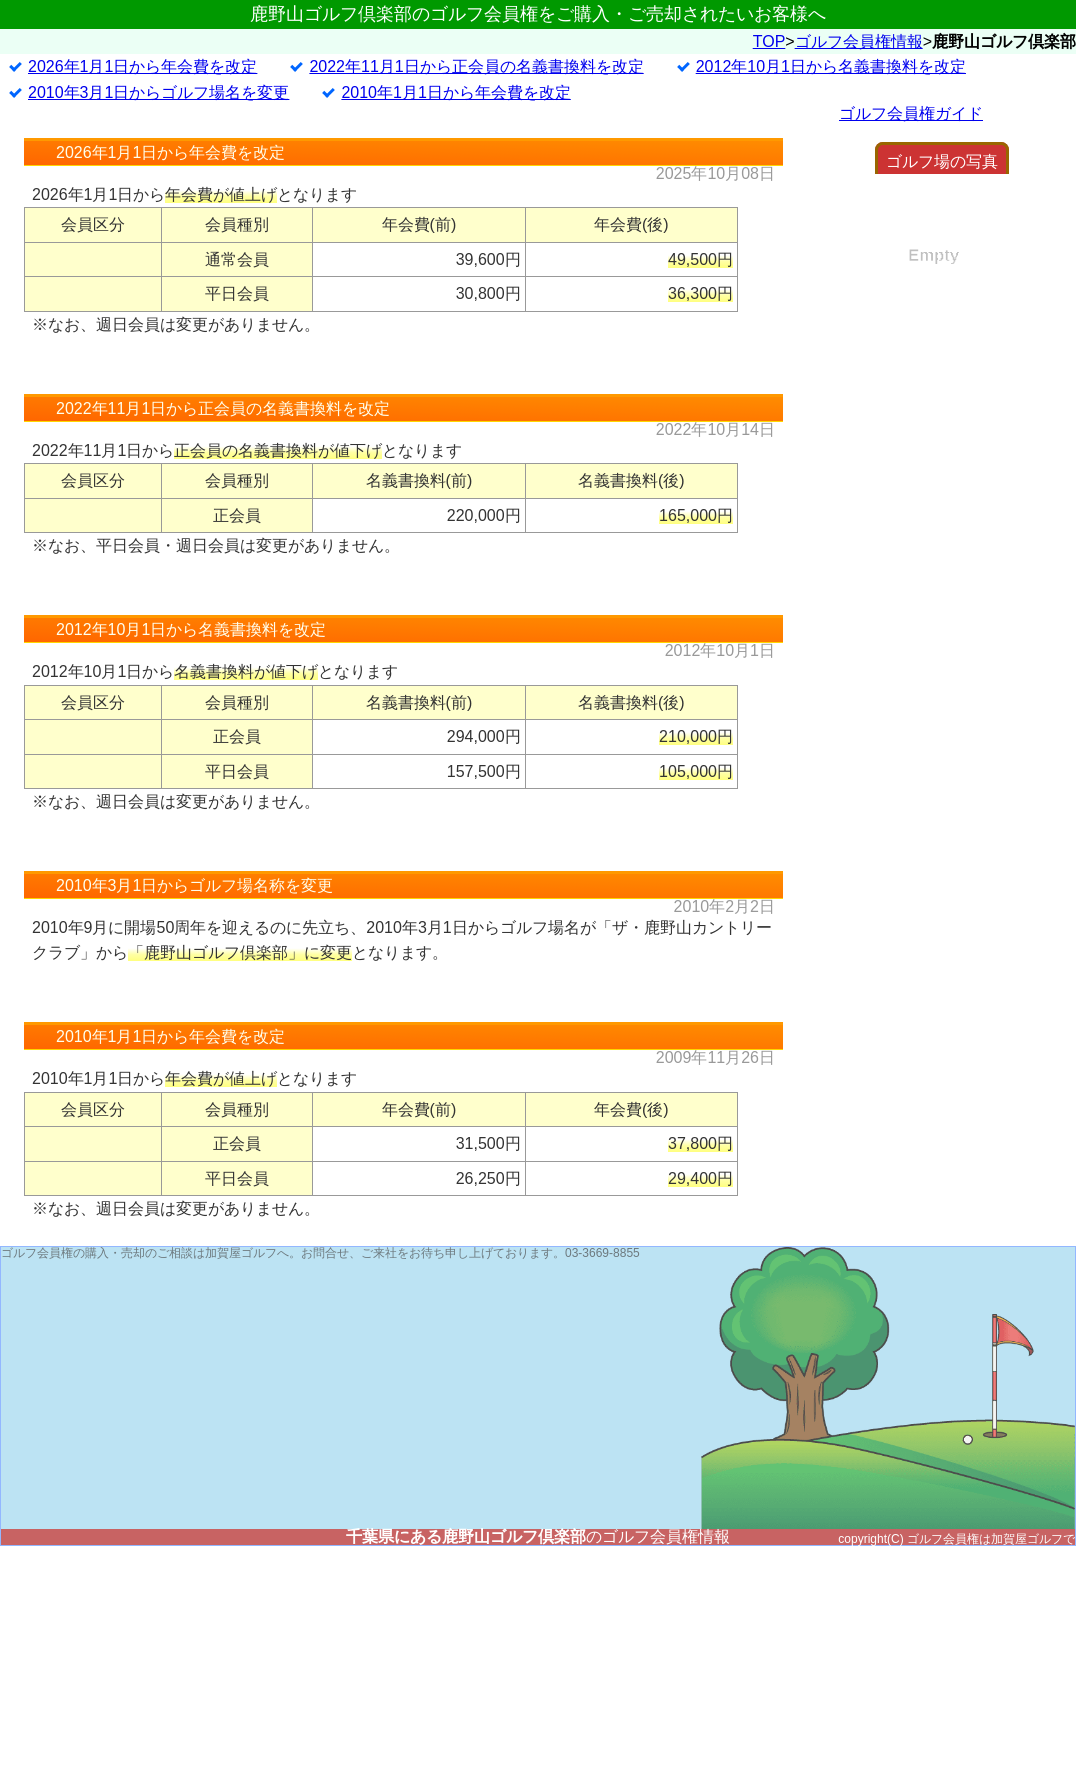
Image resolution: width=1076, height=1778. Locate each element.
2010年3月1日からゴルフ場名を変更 (158, 224)
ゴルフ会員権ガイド (911, 245)
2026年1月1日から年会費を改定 (142, 199)
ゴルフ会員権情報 (859, 173)
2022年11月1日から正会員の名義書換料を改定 (476, 199)
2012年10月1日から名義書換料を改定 (831, 199)
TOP (769, 173)
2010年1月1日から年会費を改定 (455, 224)
